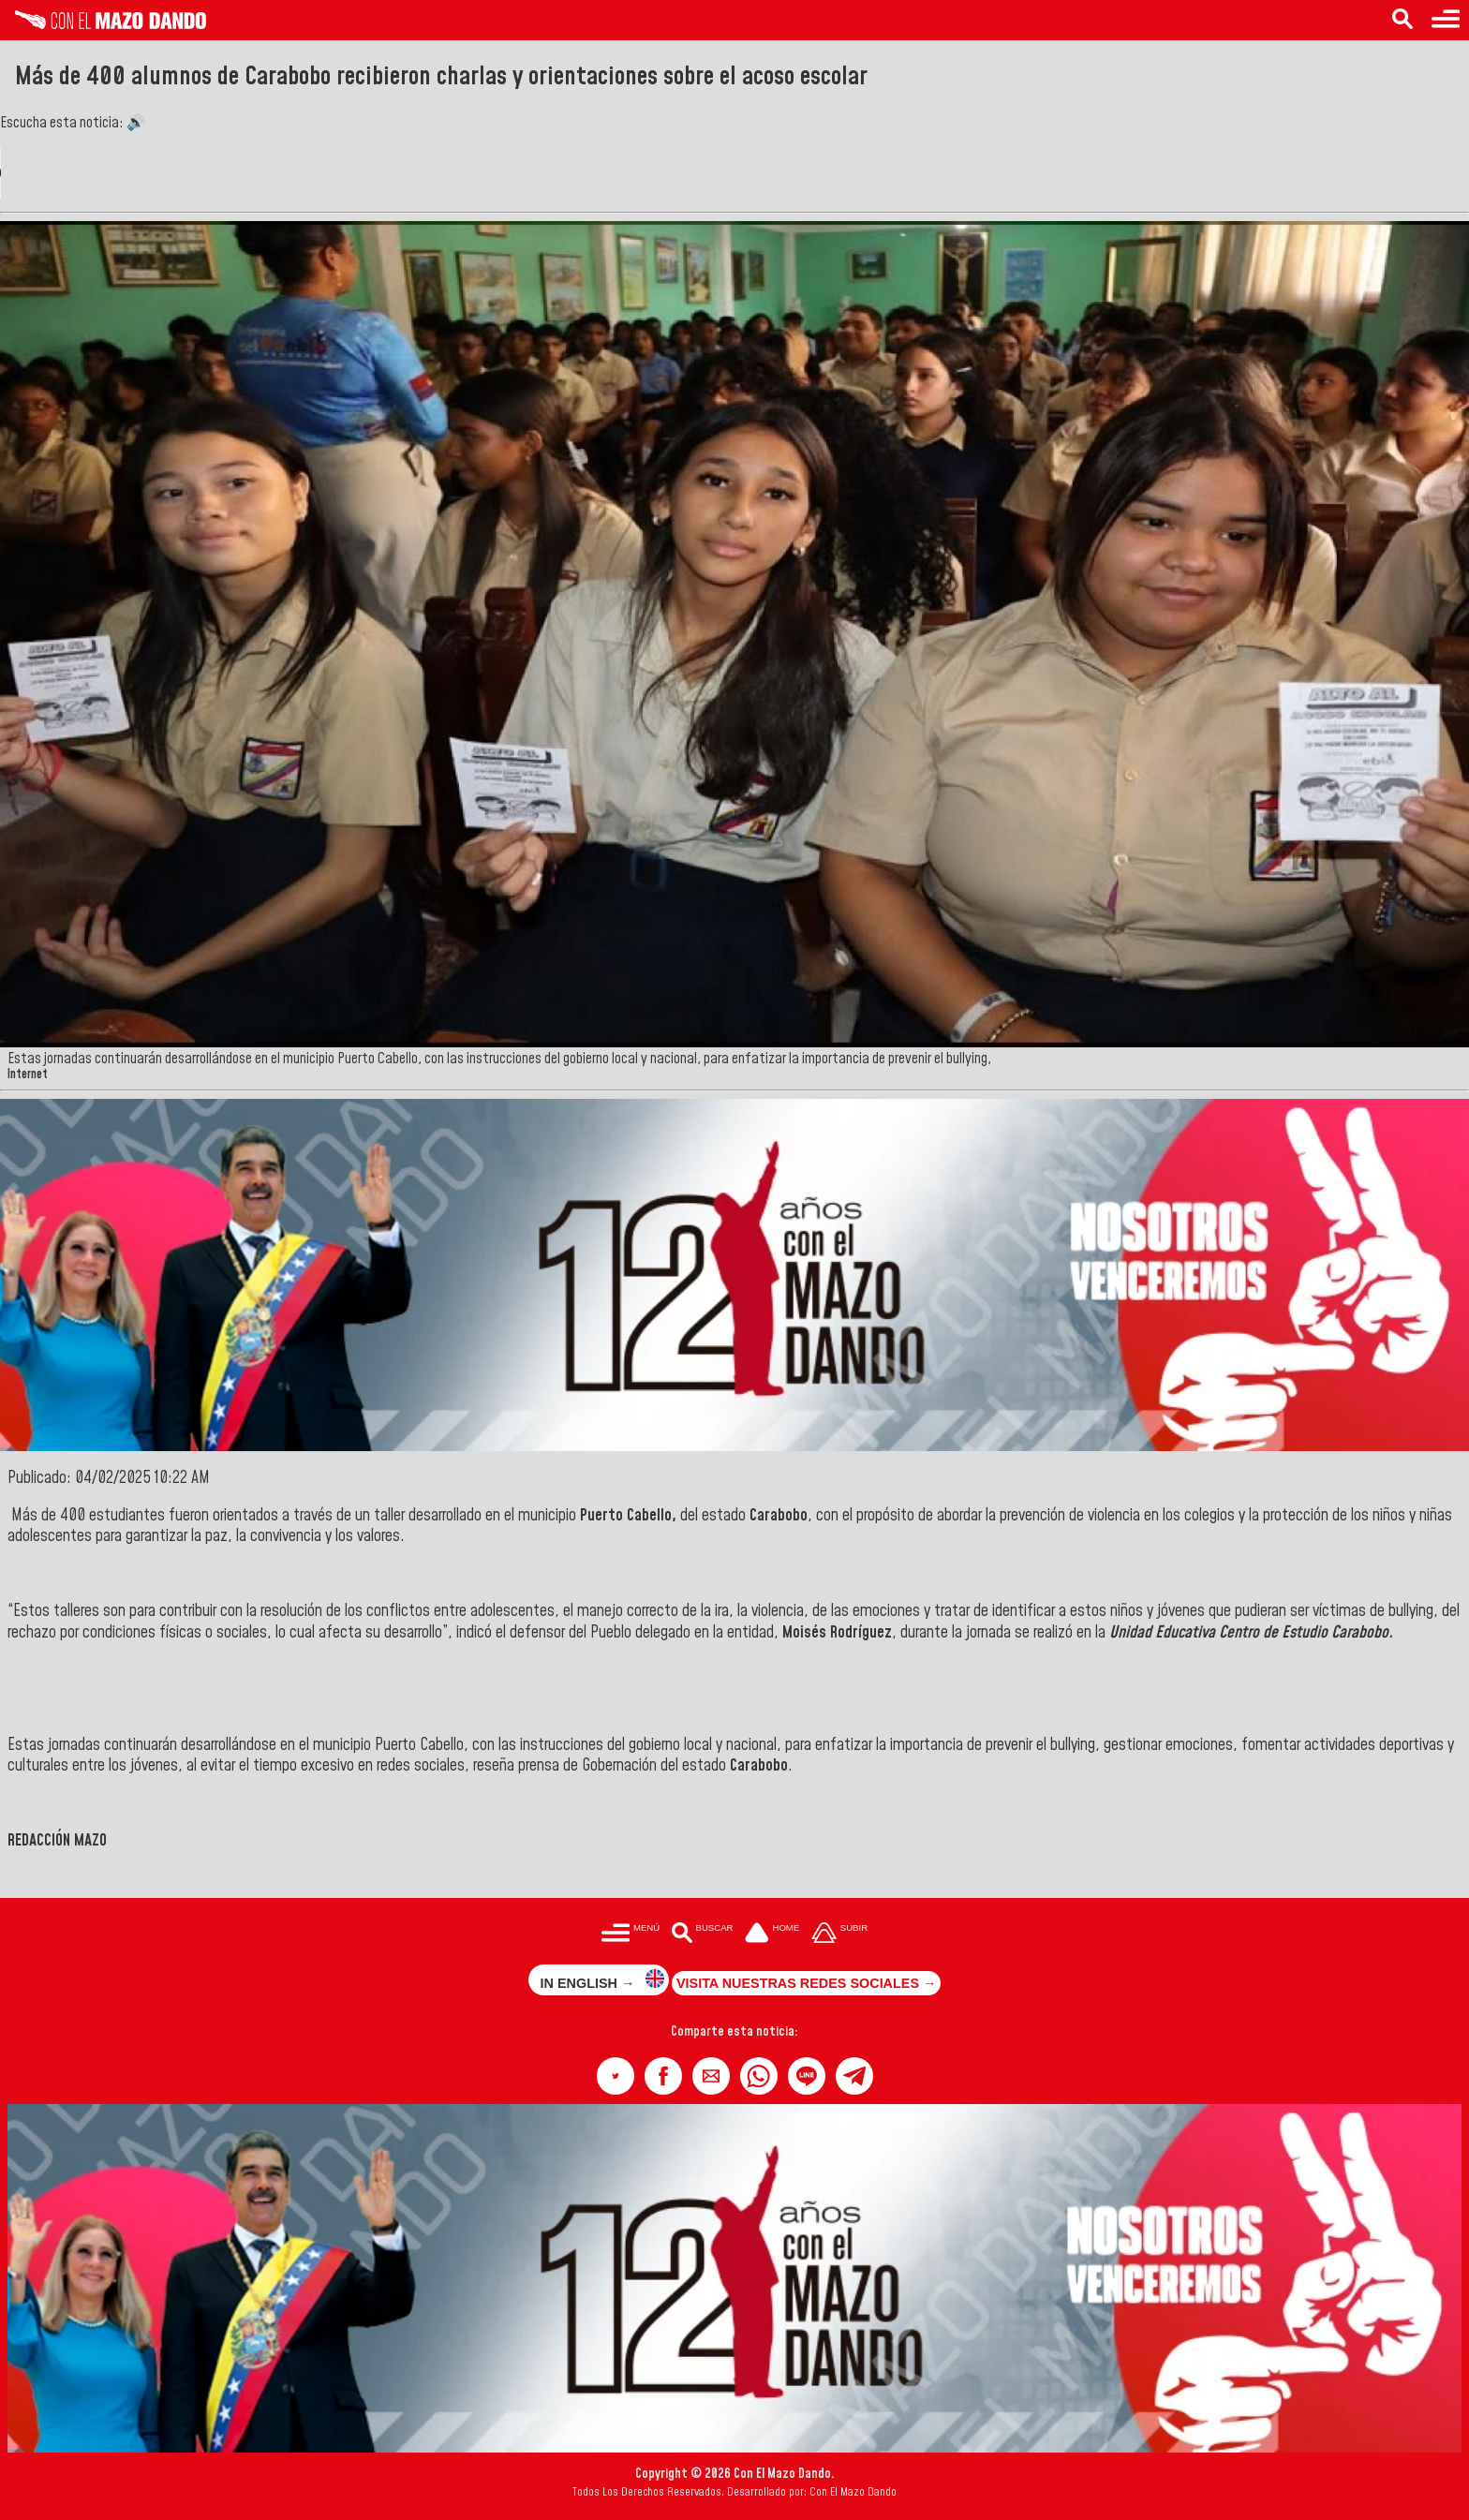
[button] (615, 2076)
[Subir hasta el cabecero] (839, 1934)
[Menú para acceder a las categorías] (1445, 20)
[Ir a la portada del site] (772, 1934)
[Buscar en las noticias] (1402, 20)
